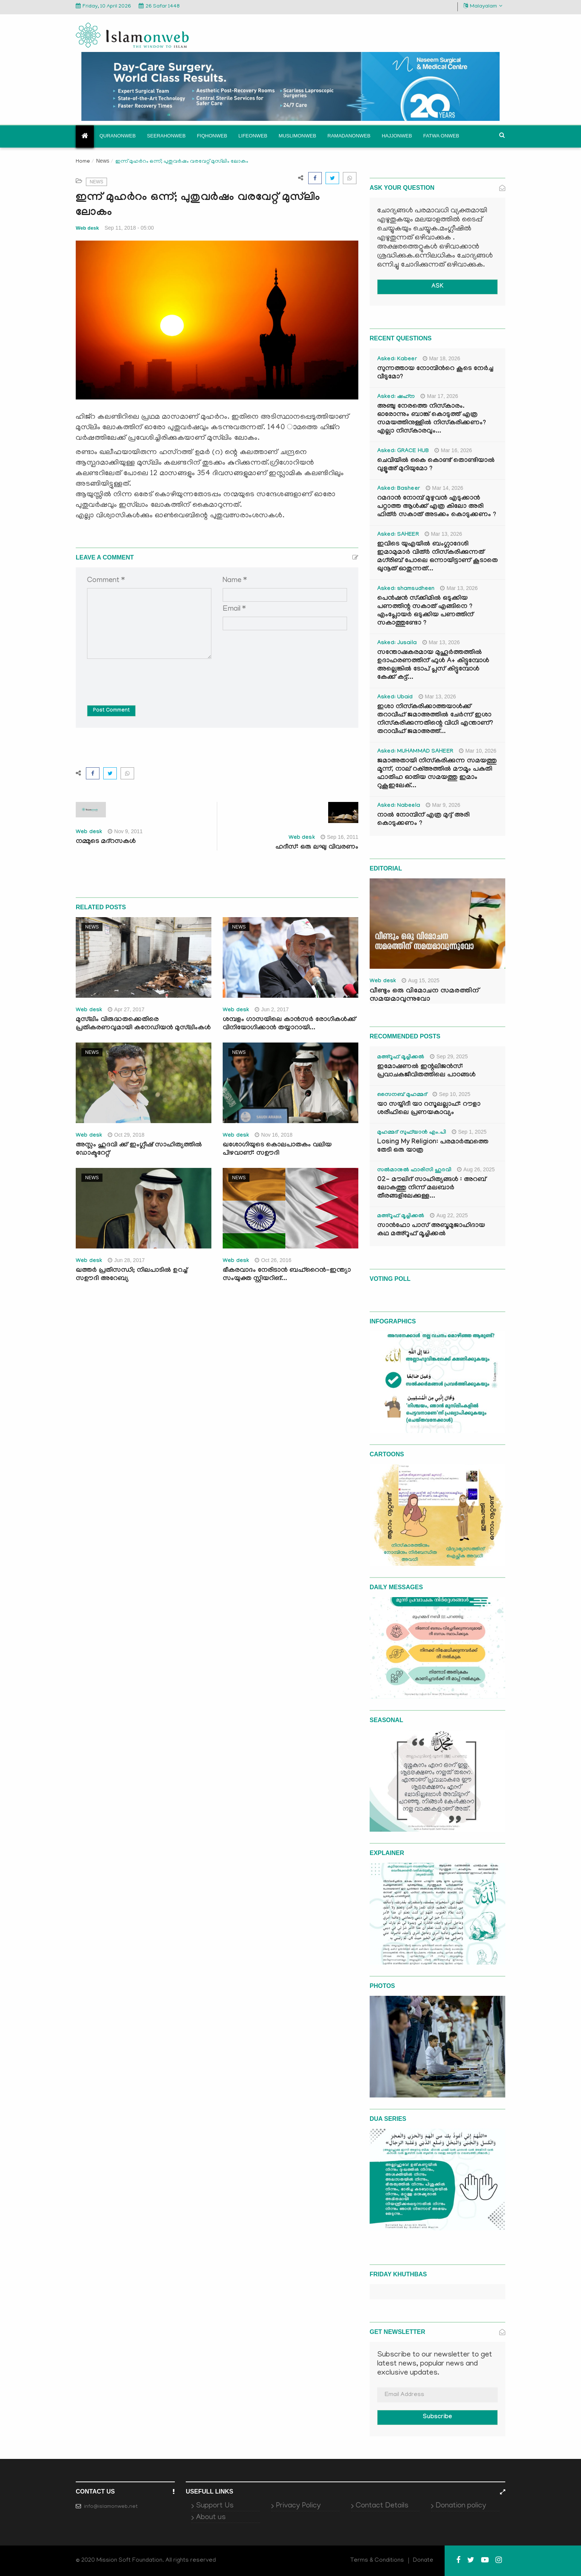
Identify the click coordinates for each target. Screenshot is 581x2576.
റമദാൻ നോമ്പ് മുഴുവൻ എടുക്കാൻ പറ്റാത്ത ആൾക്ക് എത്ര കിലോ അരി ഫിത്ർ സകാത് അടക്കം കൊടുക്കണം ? (436, 507)
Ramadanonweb (348, 136)
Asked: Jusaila (397, 643)
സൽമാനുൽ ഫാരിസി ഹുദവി (414, 1170)
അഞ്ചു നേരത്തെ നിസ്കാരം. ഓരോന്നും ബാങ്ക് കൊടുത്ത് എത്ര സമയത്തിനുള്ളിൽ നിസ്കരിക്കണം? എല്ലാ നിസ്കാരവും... (431, 419)
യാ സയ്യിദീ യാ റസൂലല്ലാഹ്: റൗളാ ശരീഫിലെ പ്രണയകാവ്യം (428, 1109)
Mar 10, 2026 (478, 751)
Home (83, 162)
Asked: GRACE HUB (403, 451)
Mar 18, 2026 (441, 358)
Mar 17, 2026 (439, 396)
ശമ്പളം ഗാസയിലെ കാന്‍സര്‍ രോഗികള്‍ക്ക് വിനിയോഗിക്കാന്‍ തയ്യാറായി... (289, 1024)
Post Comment (111, 711)
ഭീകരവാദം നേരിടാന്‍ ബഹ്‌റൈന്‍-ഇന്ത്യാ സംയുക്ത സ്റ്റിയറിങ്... (287, 1275)
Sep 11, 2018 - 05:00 (129, 228)
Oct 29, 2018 (126, 1135)
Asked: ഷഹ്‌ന (396, 397)
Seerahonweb (166, 136)
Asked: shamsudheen (405, 589)
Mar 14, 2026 (444, 488)
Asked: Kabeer (397, 359)
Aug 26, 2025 (476, 1169)
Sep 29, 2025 (449, 1056)
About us (211, 2518)
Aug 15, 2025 (420, 980)
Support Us (215, 2506)
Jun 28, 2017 (126, 1260)
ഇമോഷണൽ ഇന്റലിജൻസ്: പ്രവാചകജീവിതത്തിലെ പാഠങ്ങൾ (426, 1071)
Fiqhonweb (212, 136)
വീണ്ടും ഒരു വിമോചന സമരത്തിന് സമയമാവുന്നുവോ (424, 995)
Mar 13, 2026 (443, 534)
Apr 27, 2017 (126, 1009)
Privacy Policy (298, 2506)
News (102, 161)
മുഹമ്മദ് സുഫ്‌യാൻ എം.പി (411, 1132)
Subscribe (437, 2417)
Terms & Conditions (377, 2561)
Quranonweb (117, 136)
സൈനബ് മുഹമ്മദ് (402, 1095)
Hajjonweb (397, 136)
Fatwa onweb (441, 136)
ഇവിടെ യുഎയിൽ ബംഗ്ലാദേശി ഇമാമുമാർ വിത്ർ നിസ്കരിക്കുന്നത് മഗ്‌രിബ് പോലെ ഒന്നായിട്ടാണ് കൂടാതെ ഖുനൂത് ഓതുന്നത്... (437, 557)
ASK (437, 286)
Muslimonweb (297, 136)
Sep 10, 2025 (451, 1094)
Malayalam (482, 6)
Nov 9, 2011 (125, 831)
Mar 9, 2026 (443, 805)
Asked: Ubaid (395, 697)
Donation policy (461, 2506)
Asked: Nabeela (398, 806)
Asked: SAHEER (398, 535)
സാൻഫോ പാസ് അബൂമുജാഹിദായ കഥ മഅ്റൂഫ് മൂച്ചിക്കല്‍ (431, 1230)
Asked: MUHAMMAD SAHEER (415, 751)
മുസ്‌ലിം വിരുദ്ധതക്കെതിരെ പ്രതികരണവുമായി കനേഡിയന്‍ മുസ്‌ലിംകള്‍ (143, 1024)
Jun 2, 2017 (272, 1009)
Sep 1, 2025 (469, 1132)
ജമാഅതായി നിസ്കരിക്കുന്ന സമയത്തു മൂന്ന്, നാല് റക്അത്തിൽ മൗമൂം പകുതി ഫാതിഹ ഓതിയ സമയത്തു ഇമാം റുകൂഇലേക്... (437, 774)
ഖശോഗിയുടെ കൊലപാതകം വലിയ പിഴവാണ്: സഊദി (277, 1150)
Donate (423, 2561)
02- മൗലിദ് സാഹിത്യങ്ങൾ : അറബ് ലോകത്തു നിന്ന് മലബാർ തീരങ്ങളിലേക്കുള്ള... (431, 1188)
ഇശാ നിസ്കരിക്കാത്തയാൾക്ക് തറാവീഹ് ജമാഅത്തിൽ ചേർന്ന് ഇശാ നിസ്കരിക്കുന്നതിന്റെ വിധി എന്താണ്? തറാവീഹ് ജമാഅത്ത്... (435, 719)
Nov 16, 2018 (273, 1135)
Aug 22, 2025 (449, 1215)
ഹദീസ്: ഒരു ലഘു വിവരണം (316, 848)
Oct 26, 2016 (273, 1260)
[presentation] (144, 676)
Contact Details (382, 2506)
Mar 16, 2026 (453, 450)
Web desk (87, 228)
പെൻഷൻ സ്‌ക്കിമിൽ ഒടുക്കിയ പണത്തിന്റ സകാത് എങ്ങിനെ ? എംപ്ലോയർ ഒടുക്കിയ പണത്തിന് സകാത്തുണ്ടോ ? (425, 611)
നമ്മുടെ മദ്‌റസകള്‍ (106, 842)
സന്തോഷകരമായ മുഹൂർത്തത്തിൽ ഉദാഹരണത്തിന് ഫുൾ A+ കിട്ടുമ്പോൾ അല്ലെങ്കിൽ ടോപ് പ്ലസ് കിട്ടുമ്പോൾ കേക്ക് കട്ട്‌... (433, 665)
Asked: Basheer (398, 489)
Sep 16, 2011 (339, 837)
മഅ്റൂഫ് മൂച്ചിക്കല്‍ (400, 1057)
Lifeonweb (253, 136)
